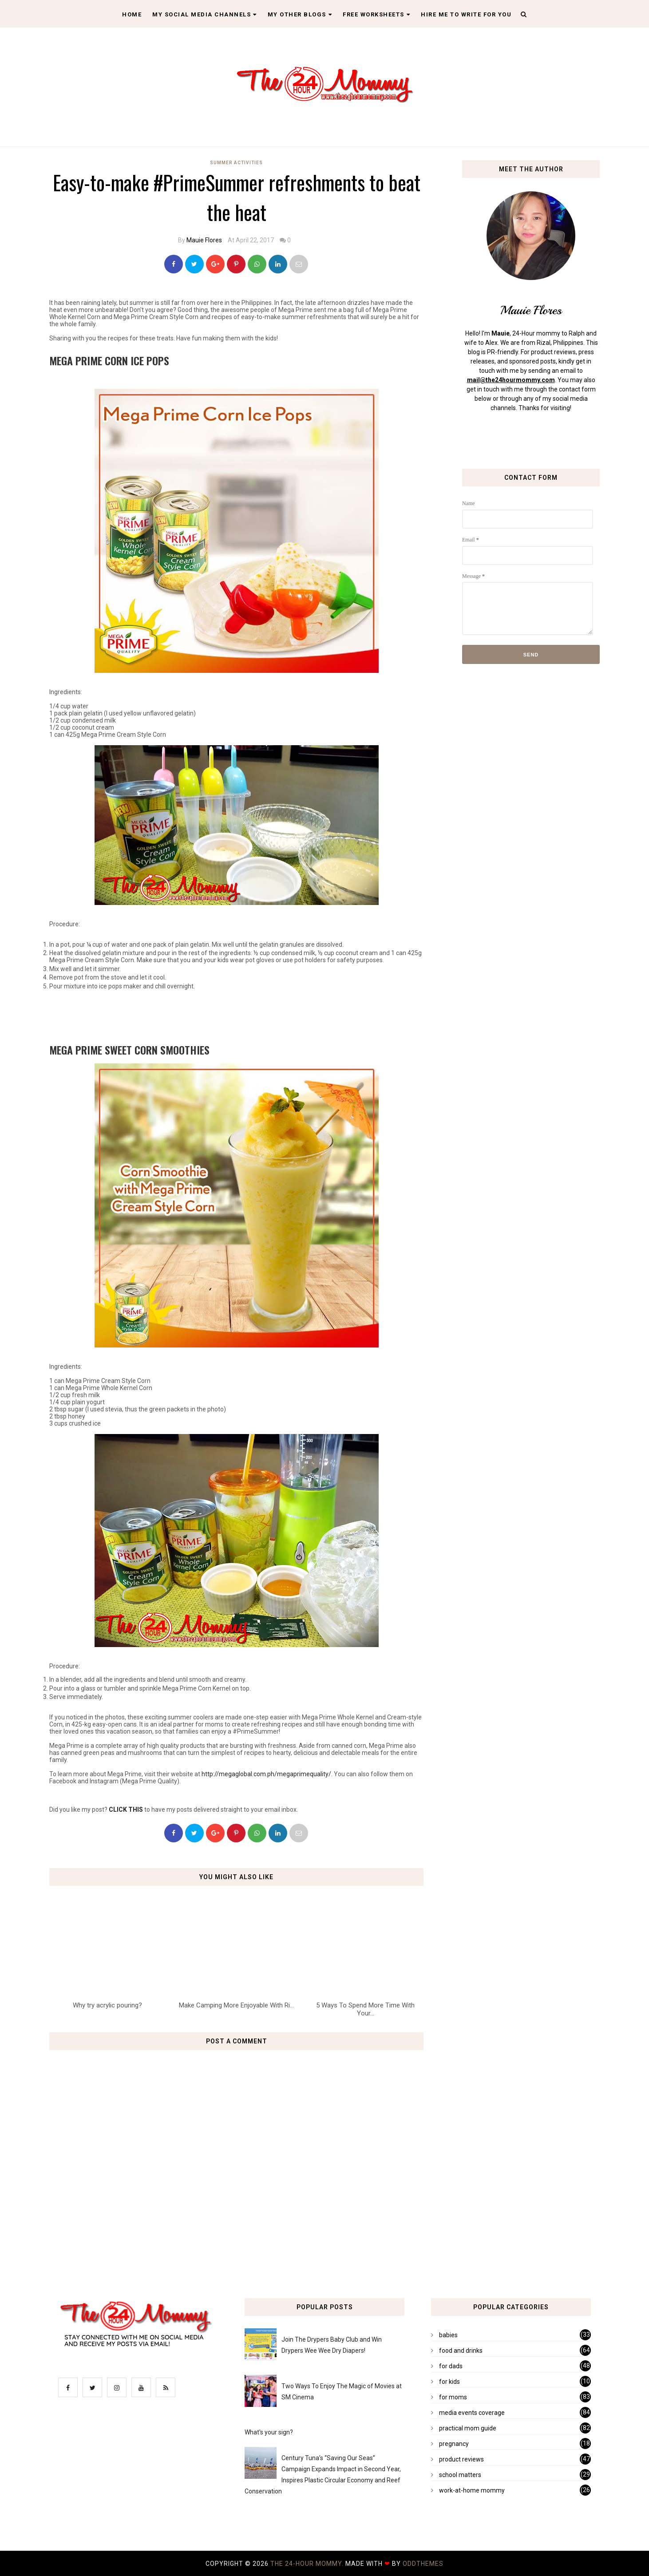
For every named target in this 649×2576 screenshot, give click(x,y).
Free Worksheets (376, 14)
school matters (460, 2474)
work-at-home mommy (472, 2490)
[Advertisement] (236, 1016)
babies (448, 2335)
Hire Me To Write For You (466, 14)
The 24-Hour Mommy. (307, 2563)
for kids (449, 2381)
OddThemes (423, 2563)
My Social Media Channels (204, 14)
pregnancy (454, 2443)
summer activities (236, 162)
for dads (451, 2366)
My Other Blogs (300, 14)
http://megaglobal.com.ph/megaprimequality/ (266, 1774)
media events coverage (472, 2412)
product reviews (461, 2459)
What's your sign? (269, 2432)
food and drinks (461, 2350)
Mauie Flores (204, 240)
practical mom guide (467, 2428)
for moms (453, 2397)
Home (132, 14)
